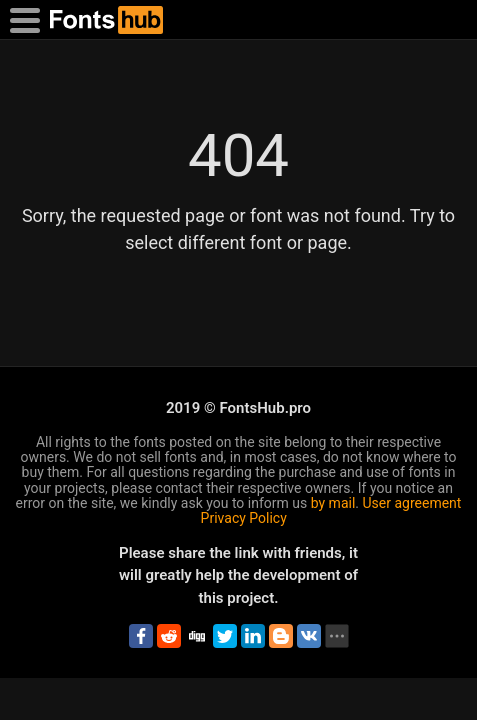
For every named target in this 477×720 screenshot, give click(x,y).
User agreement (412, 503)
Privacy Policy (244, 518)
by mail (333, 503)
